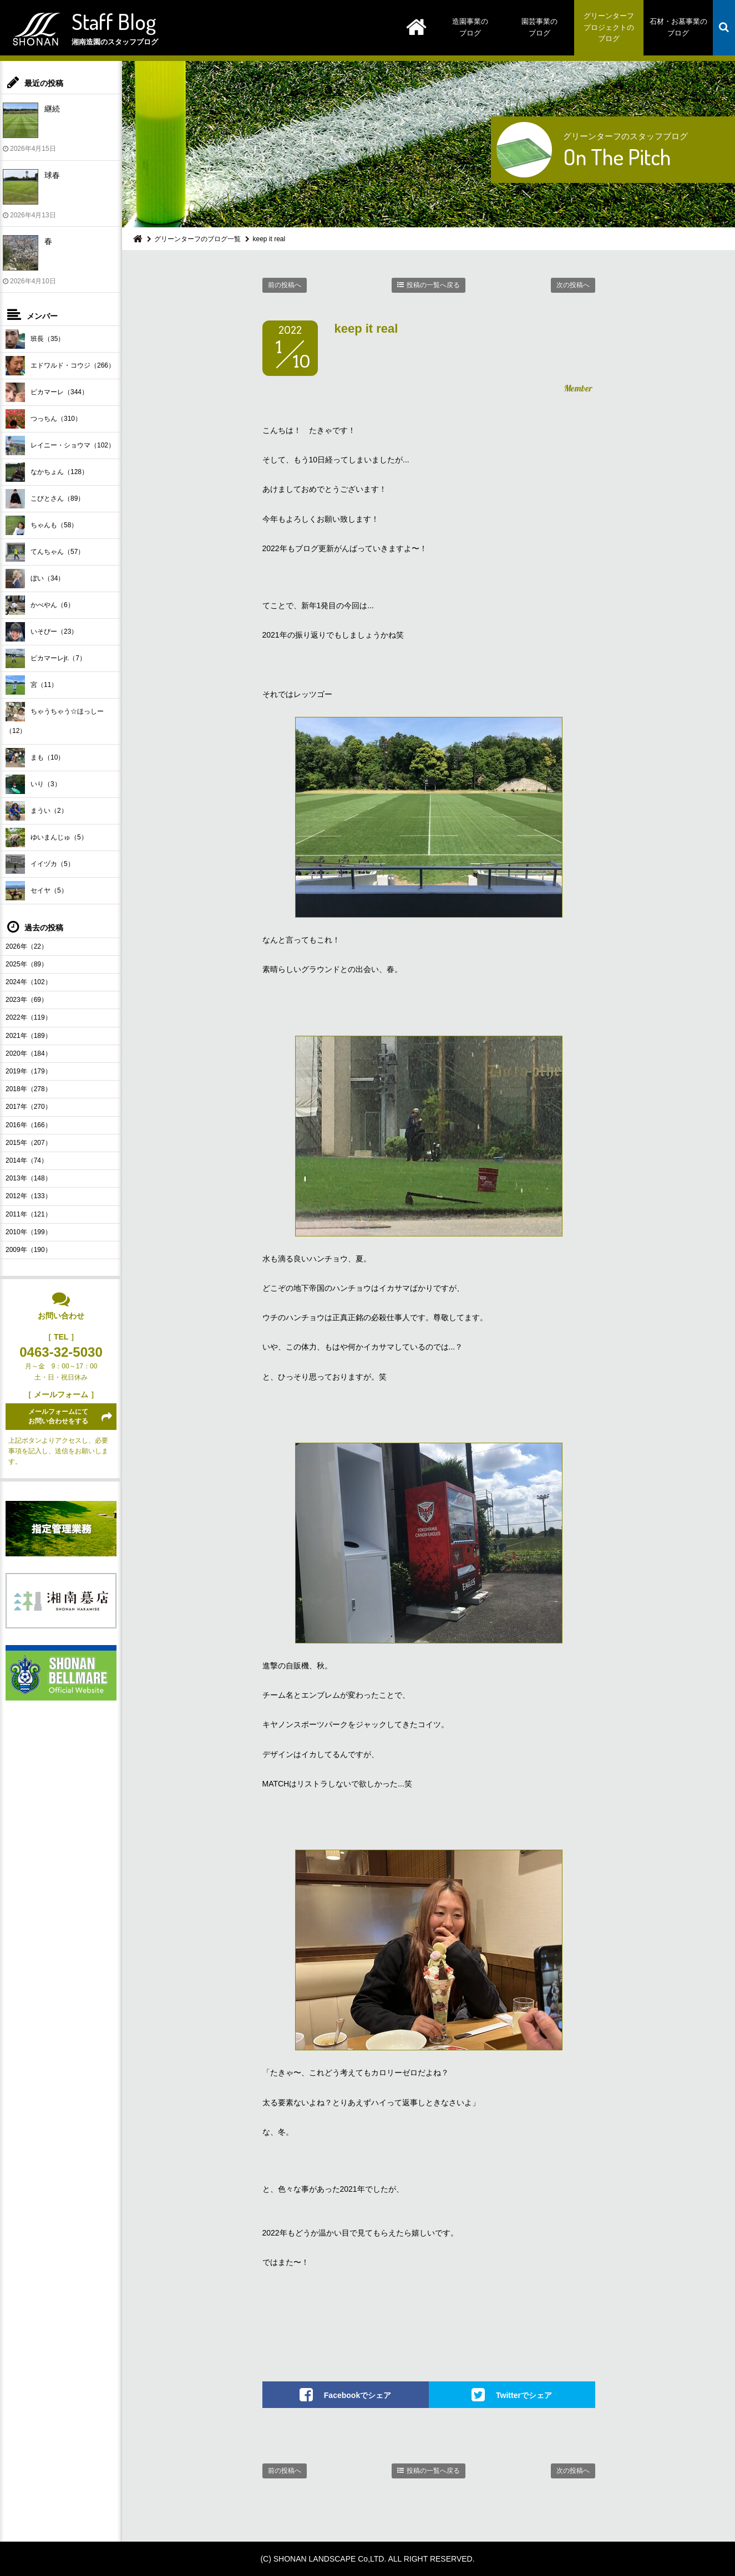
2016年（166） (29, 1125)
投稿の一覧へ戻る (433, 285)
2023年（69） (27, 1000)
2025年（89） (27, 964)
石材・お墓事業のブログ (678, 27)
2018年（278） (29, 1089)
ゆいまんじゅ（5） (47, 837)
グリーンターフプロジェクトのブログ (609, 27)
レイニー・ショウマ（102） (60, 445)
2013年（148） (29, 1178)
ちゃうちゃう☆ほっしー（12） (55, 718)
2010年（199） (29, 1232)
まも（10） (35, 757)
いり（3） (33, 784)
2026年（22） (27, 946)
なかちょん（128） (47, 472)
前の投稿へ (284, 285)
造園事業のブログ (470, 27)
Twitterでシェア (524, 2394)
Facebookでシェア (357, 2394)
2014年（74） (27, 1160)
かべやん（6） (40, 605)
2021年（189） (29, 1036)
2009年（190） (29, 1250)
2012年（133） (29, 1196)
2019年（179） (29, 1071)
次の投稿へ (573, 285)
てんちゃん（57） (45, 552)
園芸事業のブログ (539, 27)
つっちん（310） (44, 419)
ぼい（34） (35, 578)
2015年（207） (29, 1143)
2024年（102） (29, 982)
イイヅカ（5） (40, 864)
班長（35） (35, 339)
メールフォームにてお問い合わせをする (58, 1416)
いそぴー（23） (42, 632)
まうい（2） (37, 811)
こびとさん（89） (45, 498)
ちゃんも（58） (42, 525)
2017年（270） (29, 1107)
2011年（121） (29, 1214)
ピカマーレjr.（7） (46, 658)
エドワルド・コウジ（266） (60, 365)
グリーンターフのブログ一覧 (197, 239)
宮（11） (32, 685)
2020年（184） (29, 1053)
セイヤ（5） (37, 890)
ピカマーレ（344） (47, 392)
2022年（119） (29, 1017)
